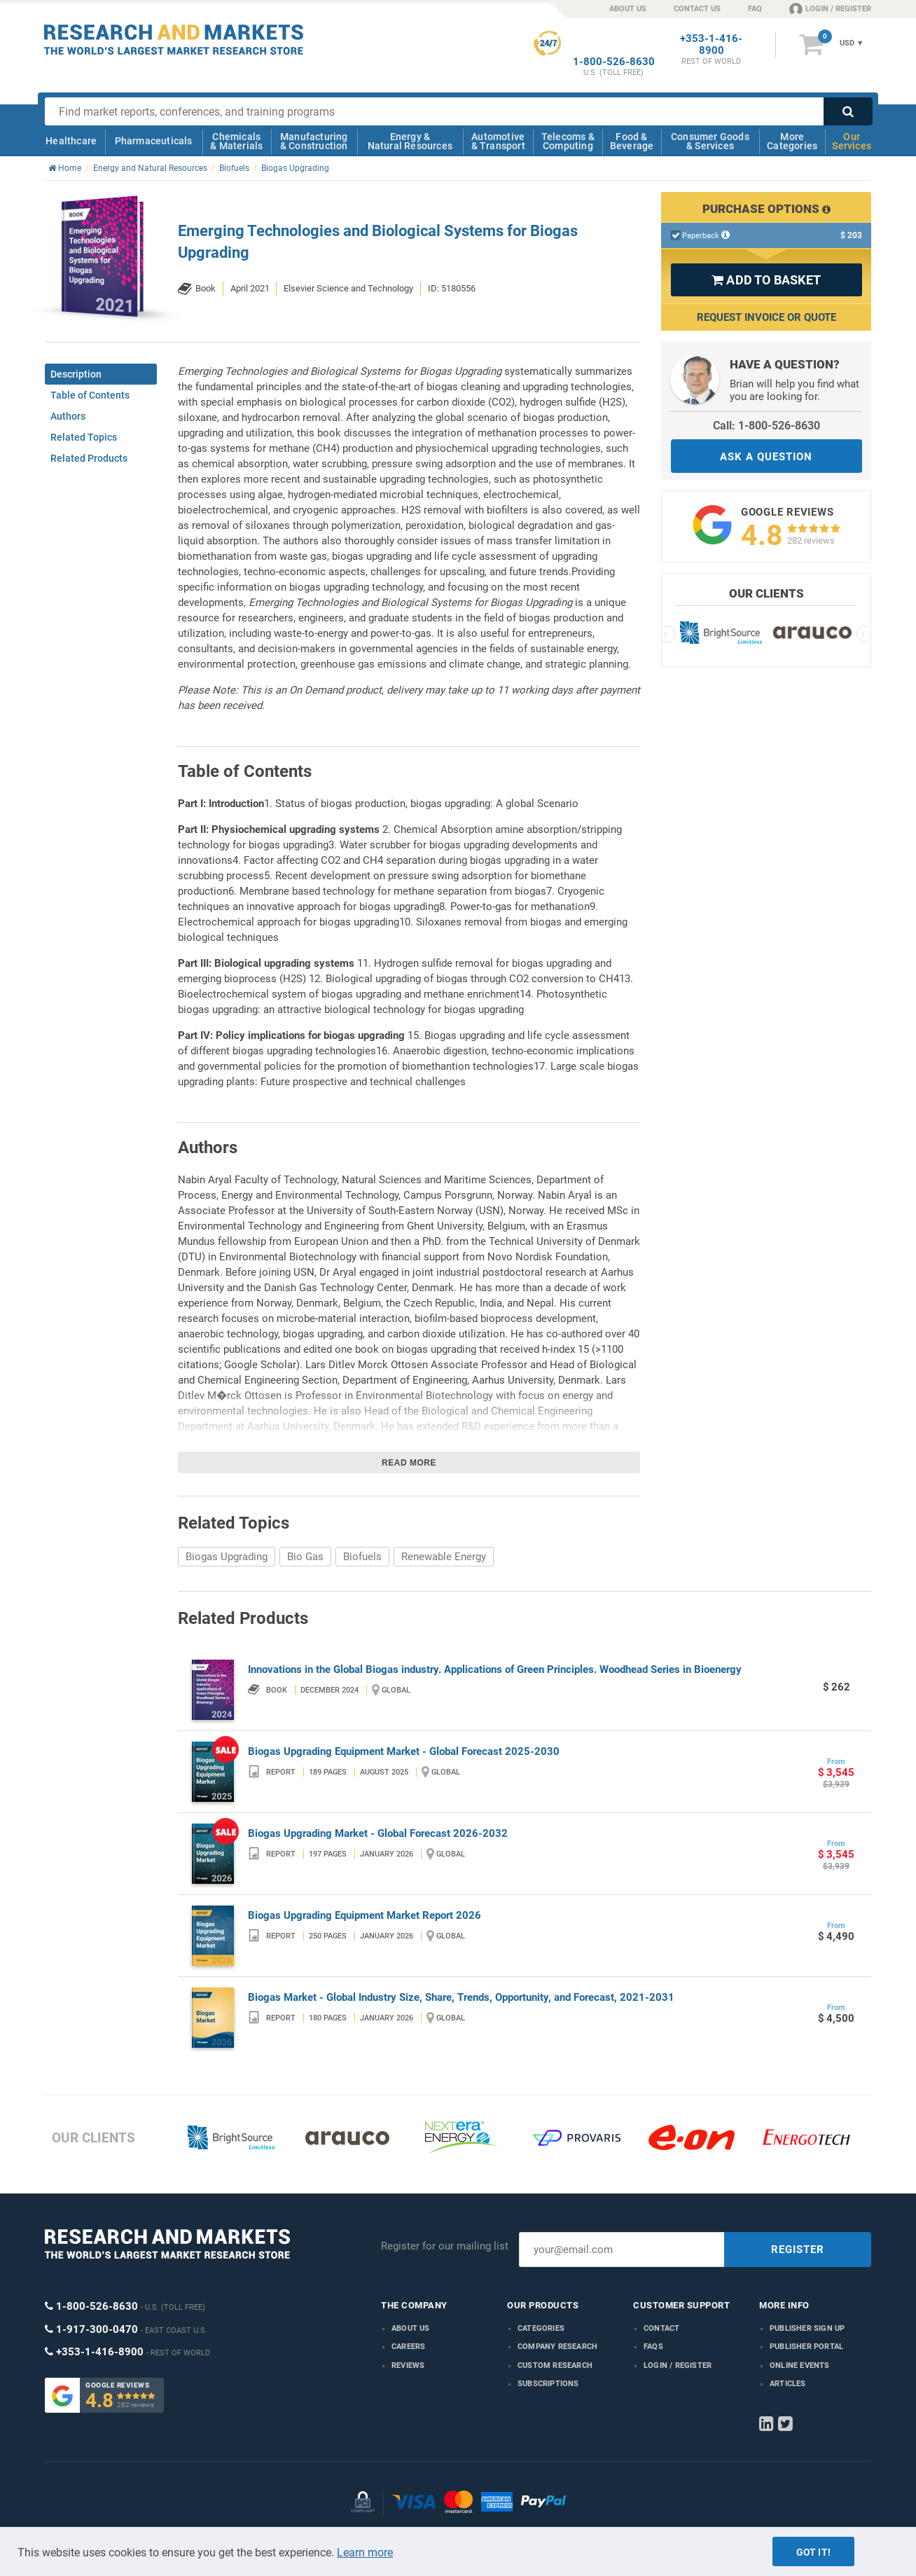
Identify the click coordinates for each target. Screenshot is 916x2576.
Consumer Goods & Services (710, 141)
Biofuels (362, 1556)
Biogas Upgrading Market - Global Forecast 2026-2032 (378, 1833)
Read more (409, 1463)
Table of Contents (90, 395)
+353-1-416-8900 (711, 45)
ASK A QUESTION (766, 456)
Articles (788, 2383)
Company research (557, 2346)
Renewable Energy (443, 1556)
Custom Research (555, 2365)
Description (76, 374)
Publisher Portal (806, 2346)
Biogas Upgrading (227, 1556)
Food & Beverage (632, 141)
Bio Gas (305, 1556)
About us (410, 2328)
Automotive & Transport (498, 141)
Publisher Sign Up (807, 2328)
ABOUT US (627, 8)
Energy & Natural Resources (410, 141)
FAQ (755, 8)
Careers (408, 2346)
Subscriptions (548, 2383)
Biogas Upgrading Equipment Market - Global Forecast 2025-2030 (404, 1751)
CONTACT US (697, 8)
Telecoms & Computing (568, 141)
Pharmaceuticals (154, 140)
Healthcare (71, 140)
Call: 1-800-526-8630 (766, 425)
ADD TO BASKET (766, 280)
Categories (541, 2328)
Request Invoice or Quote (766, 317)
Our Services (851, 141)
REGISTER (797, 2249)
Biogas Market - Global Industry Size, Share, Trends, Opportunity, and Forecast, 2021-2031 (461, 1997)
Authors (67, 416)
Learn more (365, 2552)
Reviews (407, 2365)
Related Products (88, 458)
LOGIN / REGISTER (830, 8)
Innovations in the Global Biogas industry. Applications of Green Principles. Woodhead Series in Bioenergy (495, 1669)
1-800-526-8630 (614, 62)
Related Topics (83, 437)
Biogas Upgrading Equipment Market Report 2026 (364, 1915)
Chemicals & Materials (236, 141)
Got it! (813, 2552)
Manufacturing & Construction (314, 141)
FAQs (653, 2346)
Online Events (800, 2365)
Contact (661, 2328)
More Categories (792, 141)
